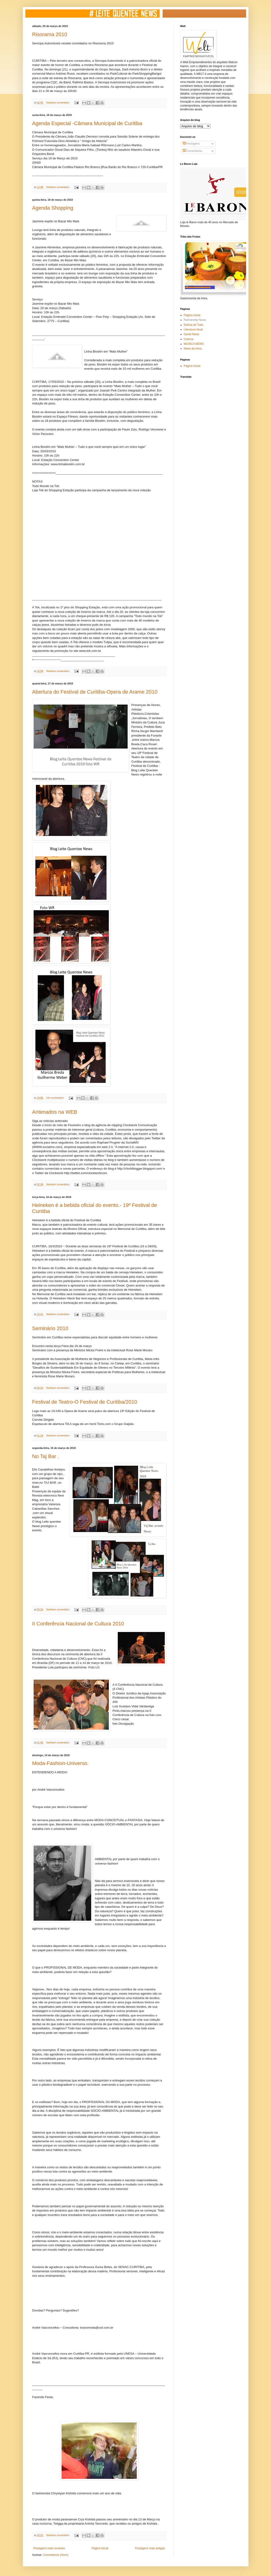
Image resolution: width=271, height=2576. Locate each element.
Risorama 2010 (49, 34)
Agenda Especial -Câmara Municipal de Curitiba (87, 123)
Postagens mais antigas (150, 2548)
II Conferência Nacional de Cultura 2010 (78, 1624)
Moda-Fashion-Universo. (60, 1763)
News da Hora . (193, 348)
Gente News (191, 334)
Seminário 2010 (50, 1328)
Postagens (191, 143)
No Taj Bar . (45, 1456)
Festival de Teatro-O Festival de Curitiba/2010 (84, 1402)
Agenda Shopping (52, 208)
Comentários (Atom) (55, 2555)
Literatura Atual (193, 329)
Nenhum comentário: (58, 102)
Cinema (188, 339)
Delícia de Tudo (193, 324)
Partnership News (195, 320)
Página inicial (100, 2548)
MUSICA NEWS (194, 344)
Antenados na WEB (54, 1112)
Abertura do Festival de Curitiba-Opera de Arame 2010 (94, 692)
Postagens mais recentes (49, 2548)
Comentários (192, 151)
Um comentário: (55, 1097)
